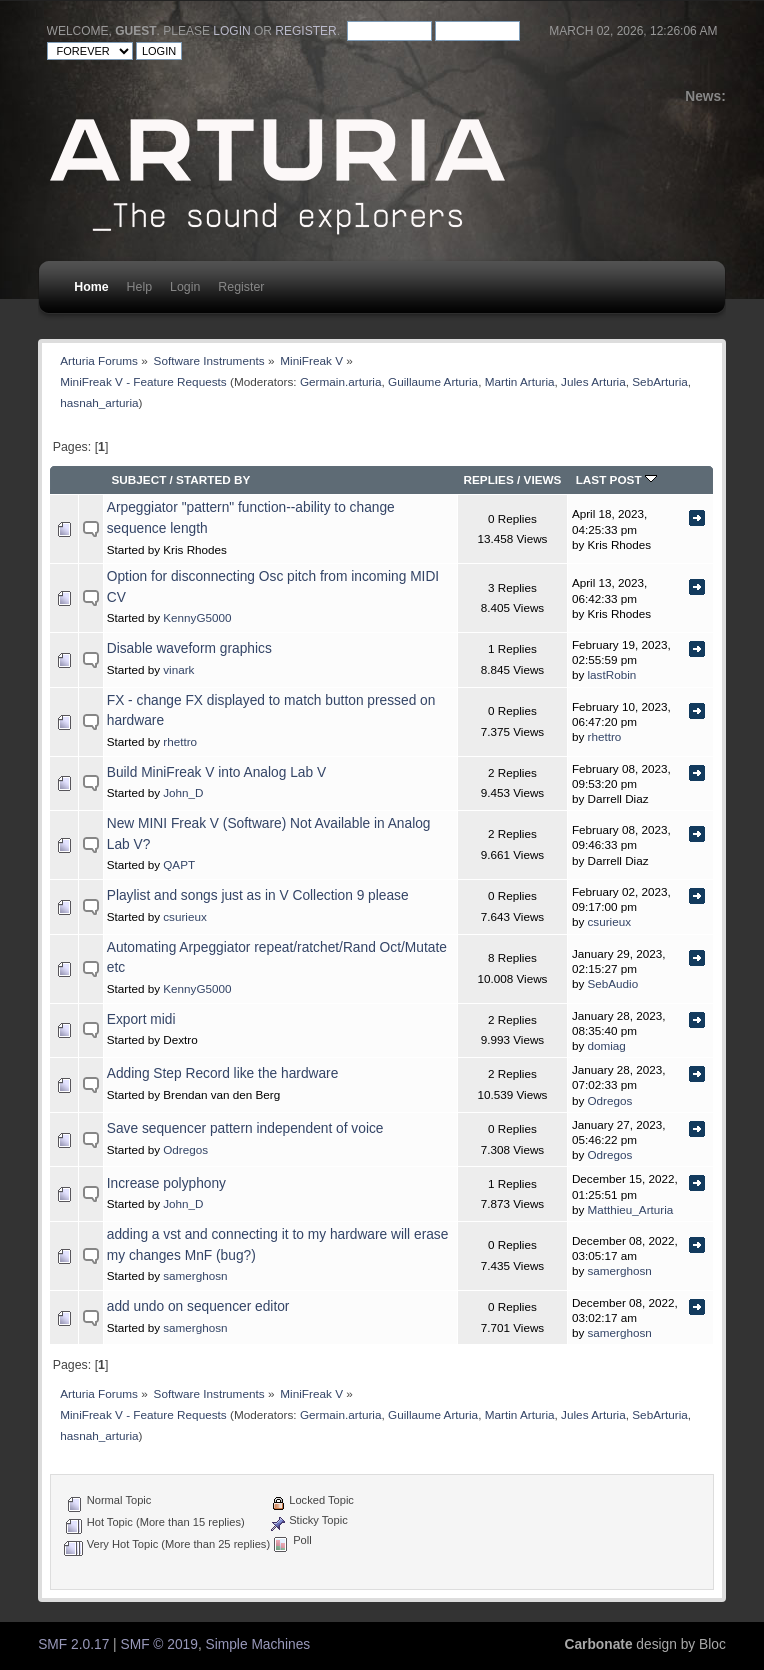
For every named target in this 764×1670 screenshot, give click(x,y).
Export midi (141, 1019)
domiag (607, 1045)
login (231, 31)
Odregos (610, 1100)
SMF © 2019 (159, 1644)
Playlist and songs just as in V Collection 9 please (258, 895)
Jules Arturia (593, 381)
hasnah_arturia (99, 402)
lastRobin (612, 674)
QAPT (179, 864)
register (305, 31)
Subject (138, 479)
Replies (488, 479)
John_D (183, 792)
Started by (213, 479)
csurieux (185, 916)
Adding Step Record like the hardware (223, 1073)
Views (543, 479)
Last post (616, 479)
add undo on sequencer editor (198, 1306)
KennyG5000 (197, 617)
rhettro (180, 741)
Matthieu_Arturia (631, 1209)
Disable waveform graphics (189, 648)
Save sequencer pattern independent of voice (245, 1128)
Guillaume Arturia (433, 381)
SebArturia (660, 381)
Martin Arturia (520, 381)
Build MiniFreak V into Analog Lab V (216, 772)
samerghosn (195, 1275)
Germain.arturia (341, 381)
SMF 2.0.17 (73, 1644)
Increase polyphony (166, 1183)
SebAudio (613, 983)
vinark (178, 669)
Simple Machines (258, 1644)
